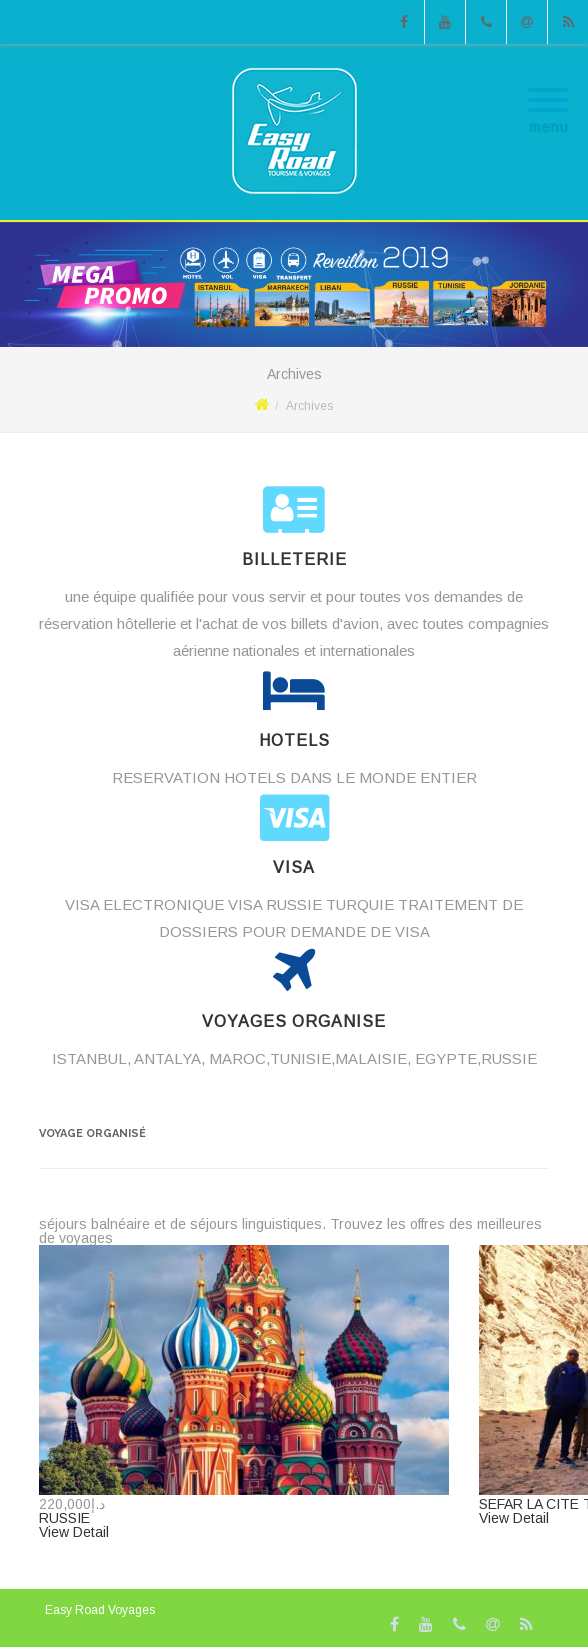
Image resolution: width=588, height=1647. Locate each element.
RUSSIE (64, 1518)
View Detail (74, 1532)
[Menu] (548, 88)
